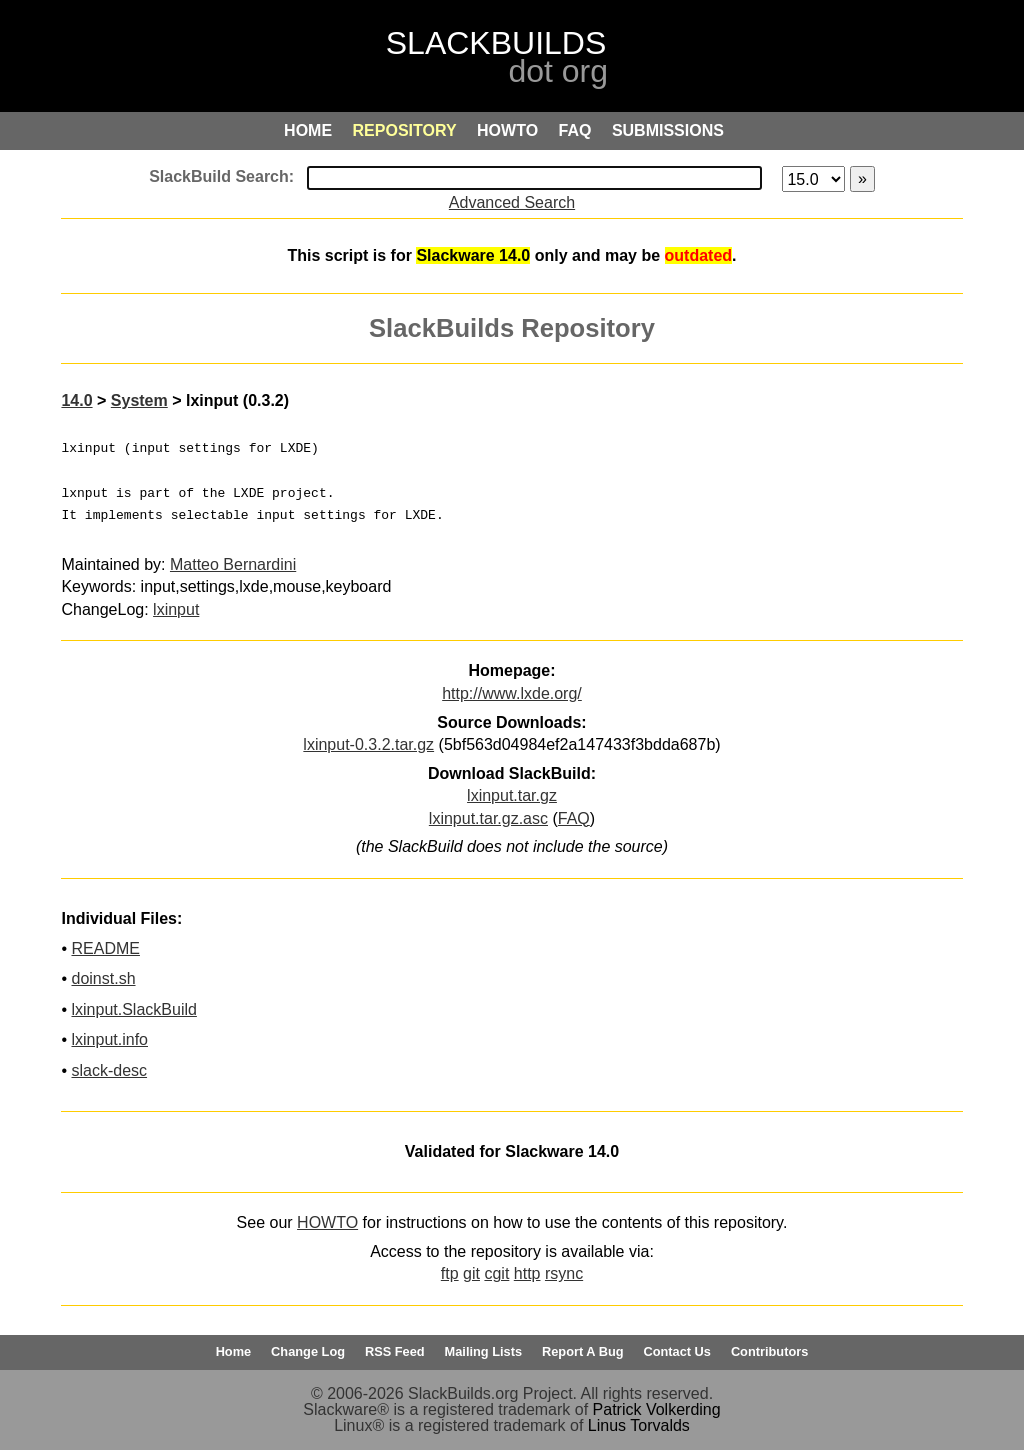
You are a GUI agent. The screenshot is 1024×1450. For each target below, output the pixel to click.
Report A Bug (583, 1351)
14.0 (76, 400)
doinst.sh (103, 978)
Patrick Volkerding (657, 1409)
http (527, 1273)
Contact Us (677, 1351)
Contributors (769, 1351)
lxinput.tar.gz (512, 795)
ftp (450, 1273)
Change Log (308, 1351)
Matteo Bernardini (233, 564)
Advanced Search (512, 202)
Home (234, 1351)
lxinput (176, 609)
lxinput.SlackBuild (133, 1009)
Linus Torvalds (639, 1425)
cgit (496, 1273)
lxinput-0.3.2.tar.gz (368, 744)
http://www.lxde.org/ (512, 693)
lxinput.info (109, 1039)
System (139, 400)
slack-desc (109, 1070)
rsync (564, 1273)
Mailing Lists (484, 1351)
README (105, 948)
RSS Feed (395, 1351)
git (471, 1273)
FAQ (574, 818)
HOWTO (327, 1222)
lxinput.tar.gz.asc (488, 818)
